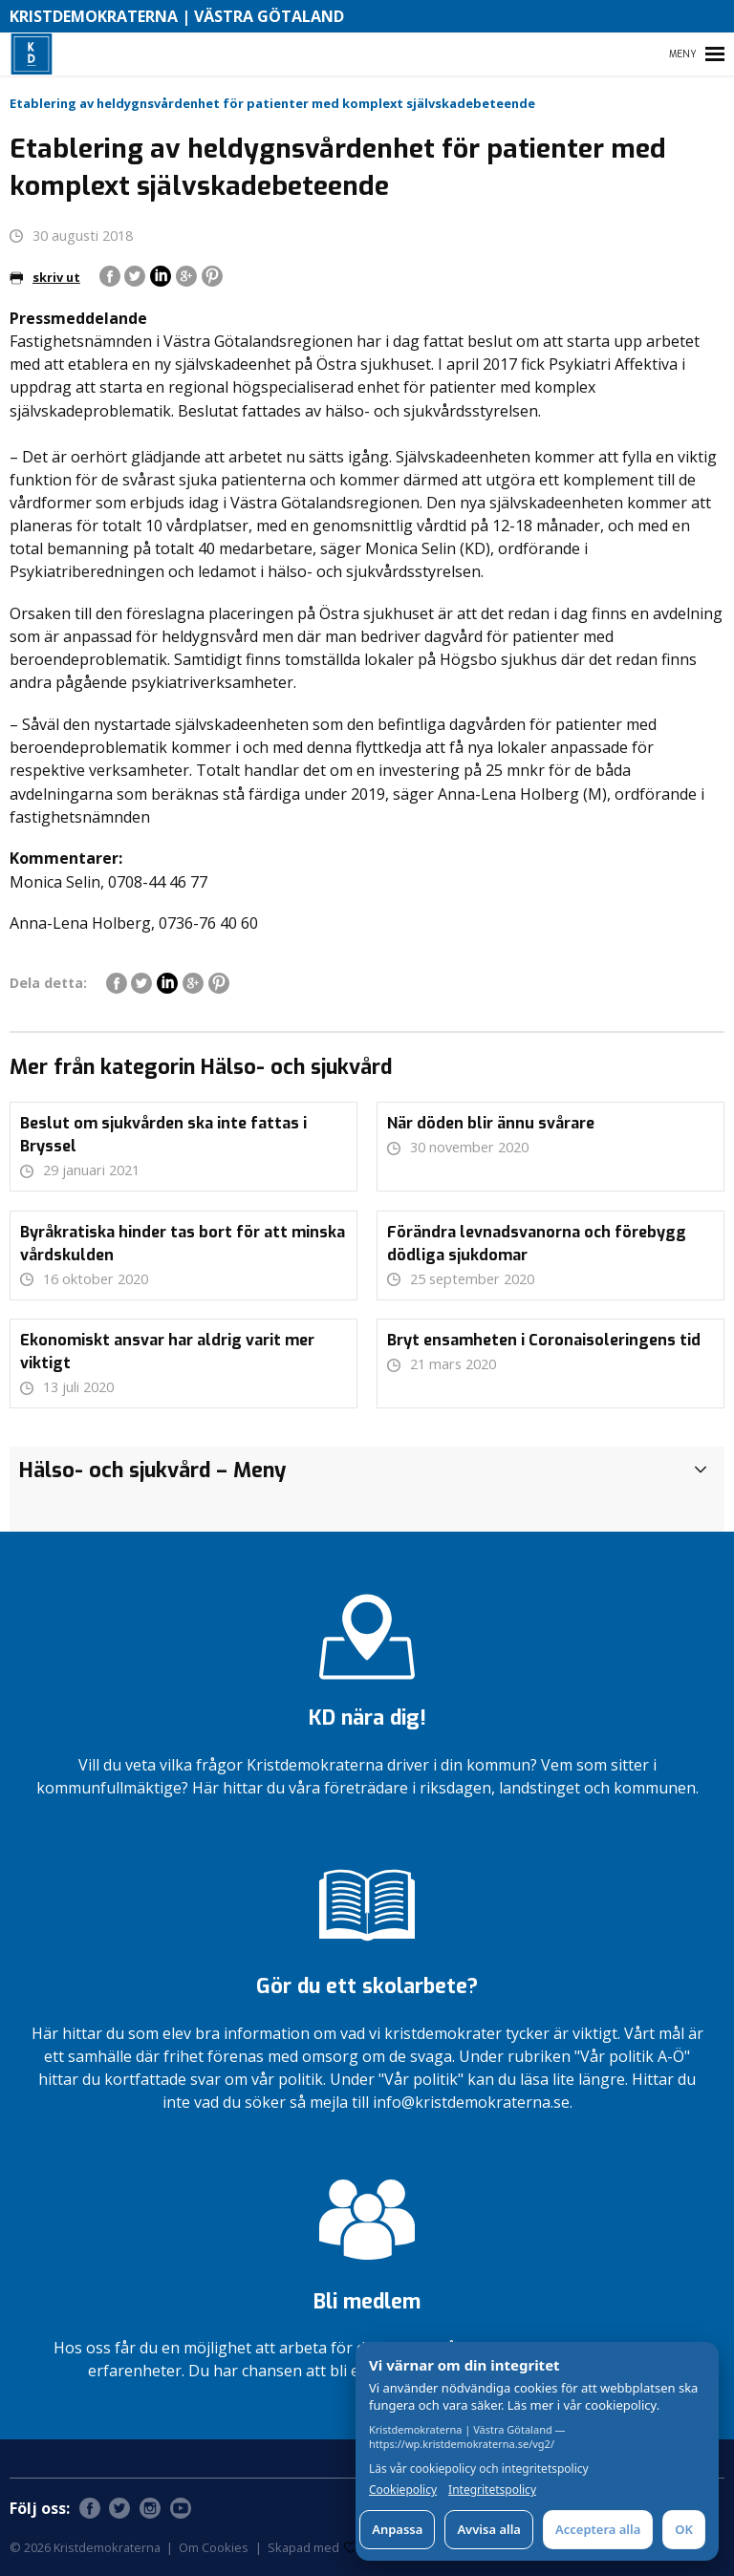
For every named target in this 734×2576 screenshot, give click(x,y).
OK (684, 2529)
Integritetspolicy (492, 2490)
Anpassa (397, 2529)
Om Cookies (213, 2547)
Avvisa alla (489, 2529)
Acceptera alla (597, 2529)
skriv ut (45, 277)
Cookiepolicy (403, 2490)
